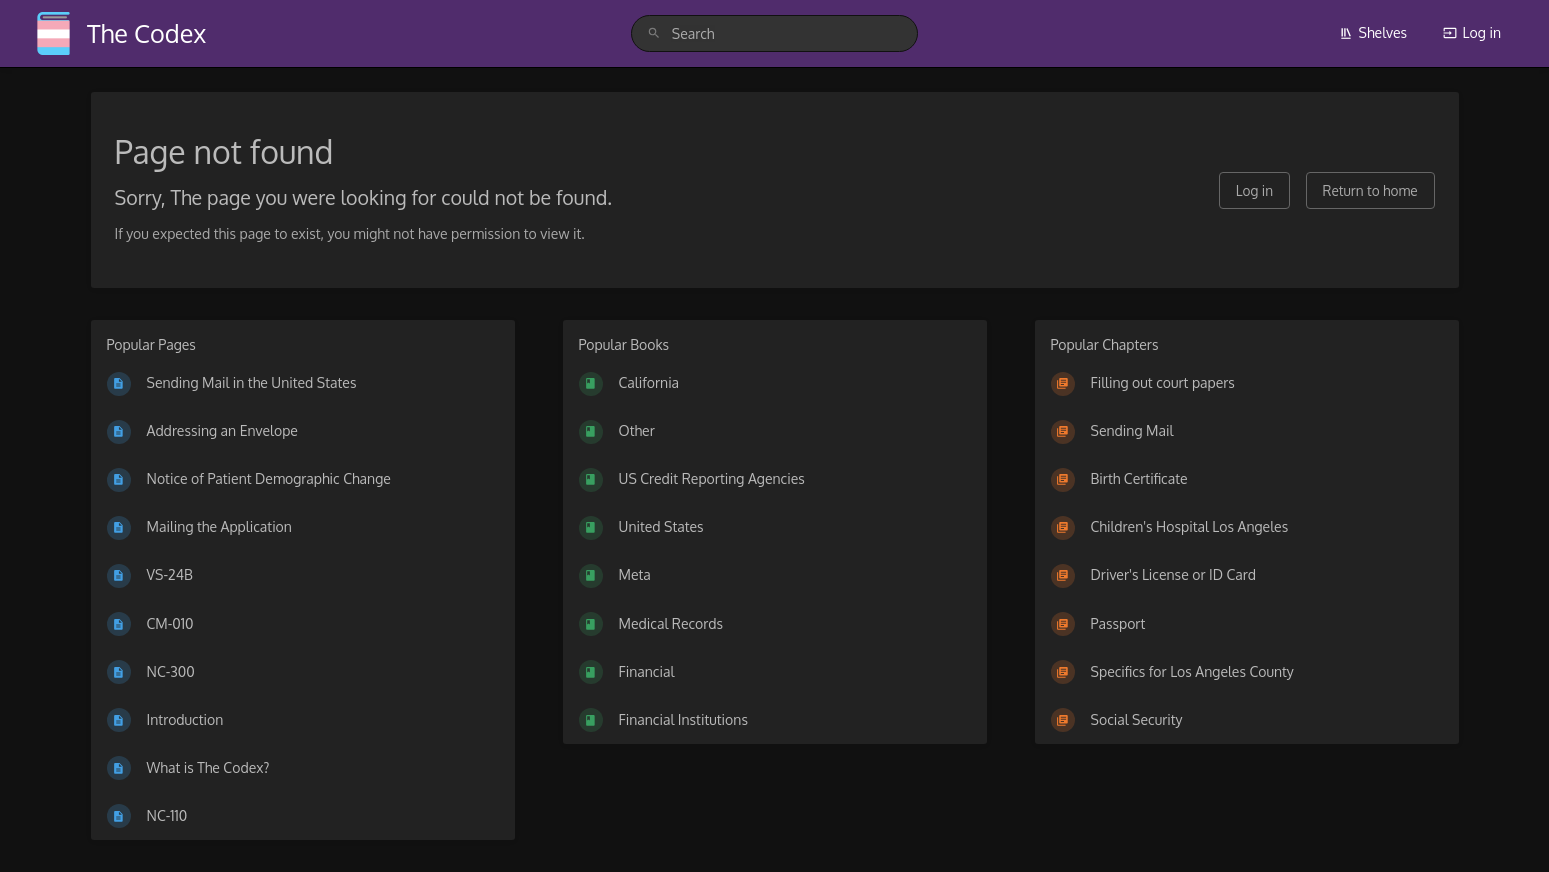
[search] (774, 33)
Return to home (1370, 190)
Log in (1472, 32)
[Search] (654, 33)
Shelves (1373, 32)
